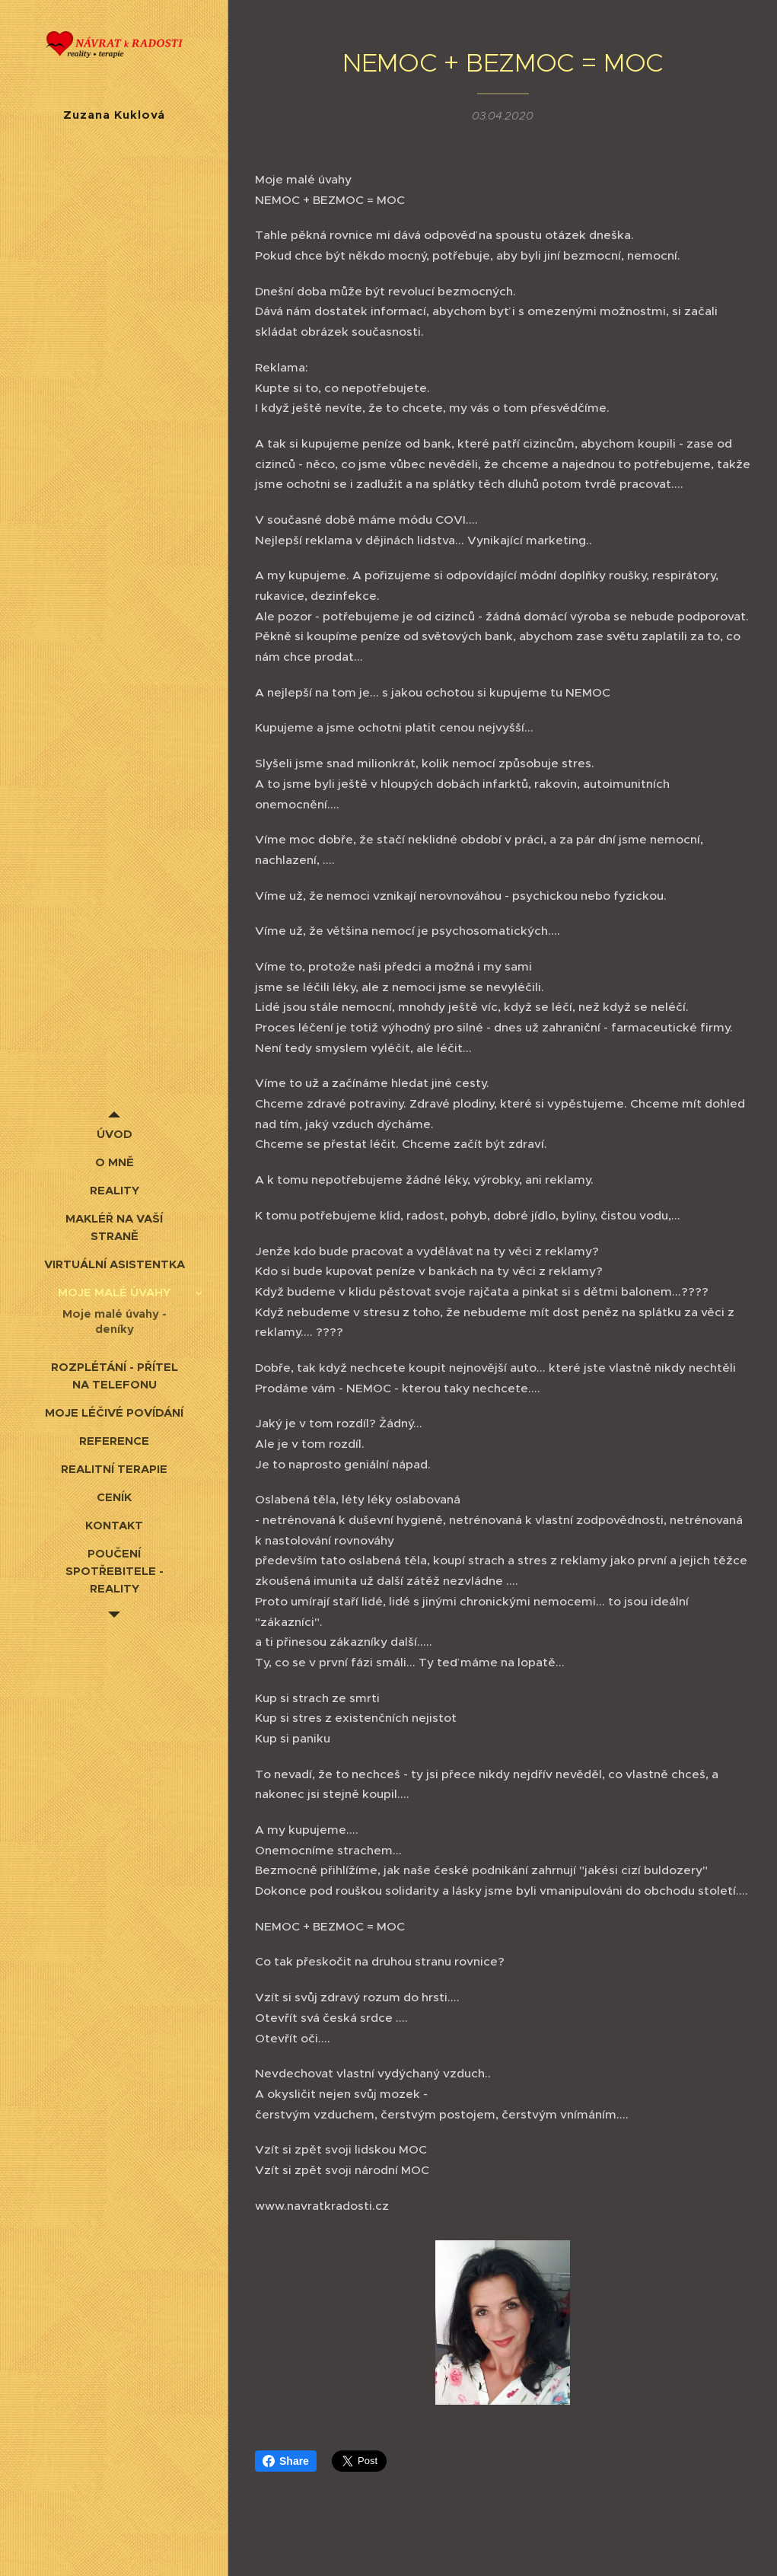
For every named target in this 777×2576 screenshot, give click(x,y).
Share (286, 2461)
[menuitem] (114, 1134)
